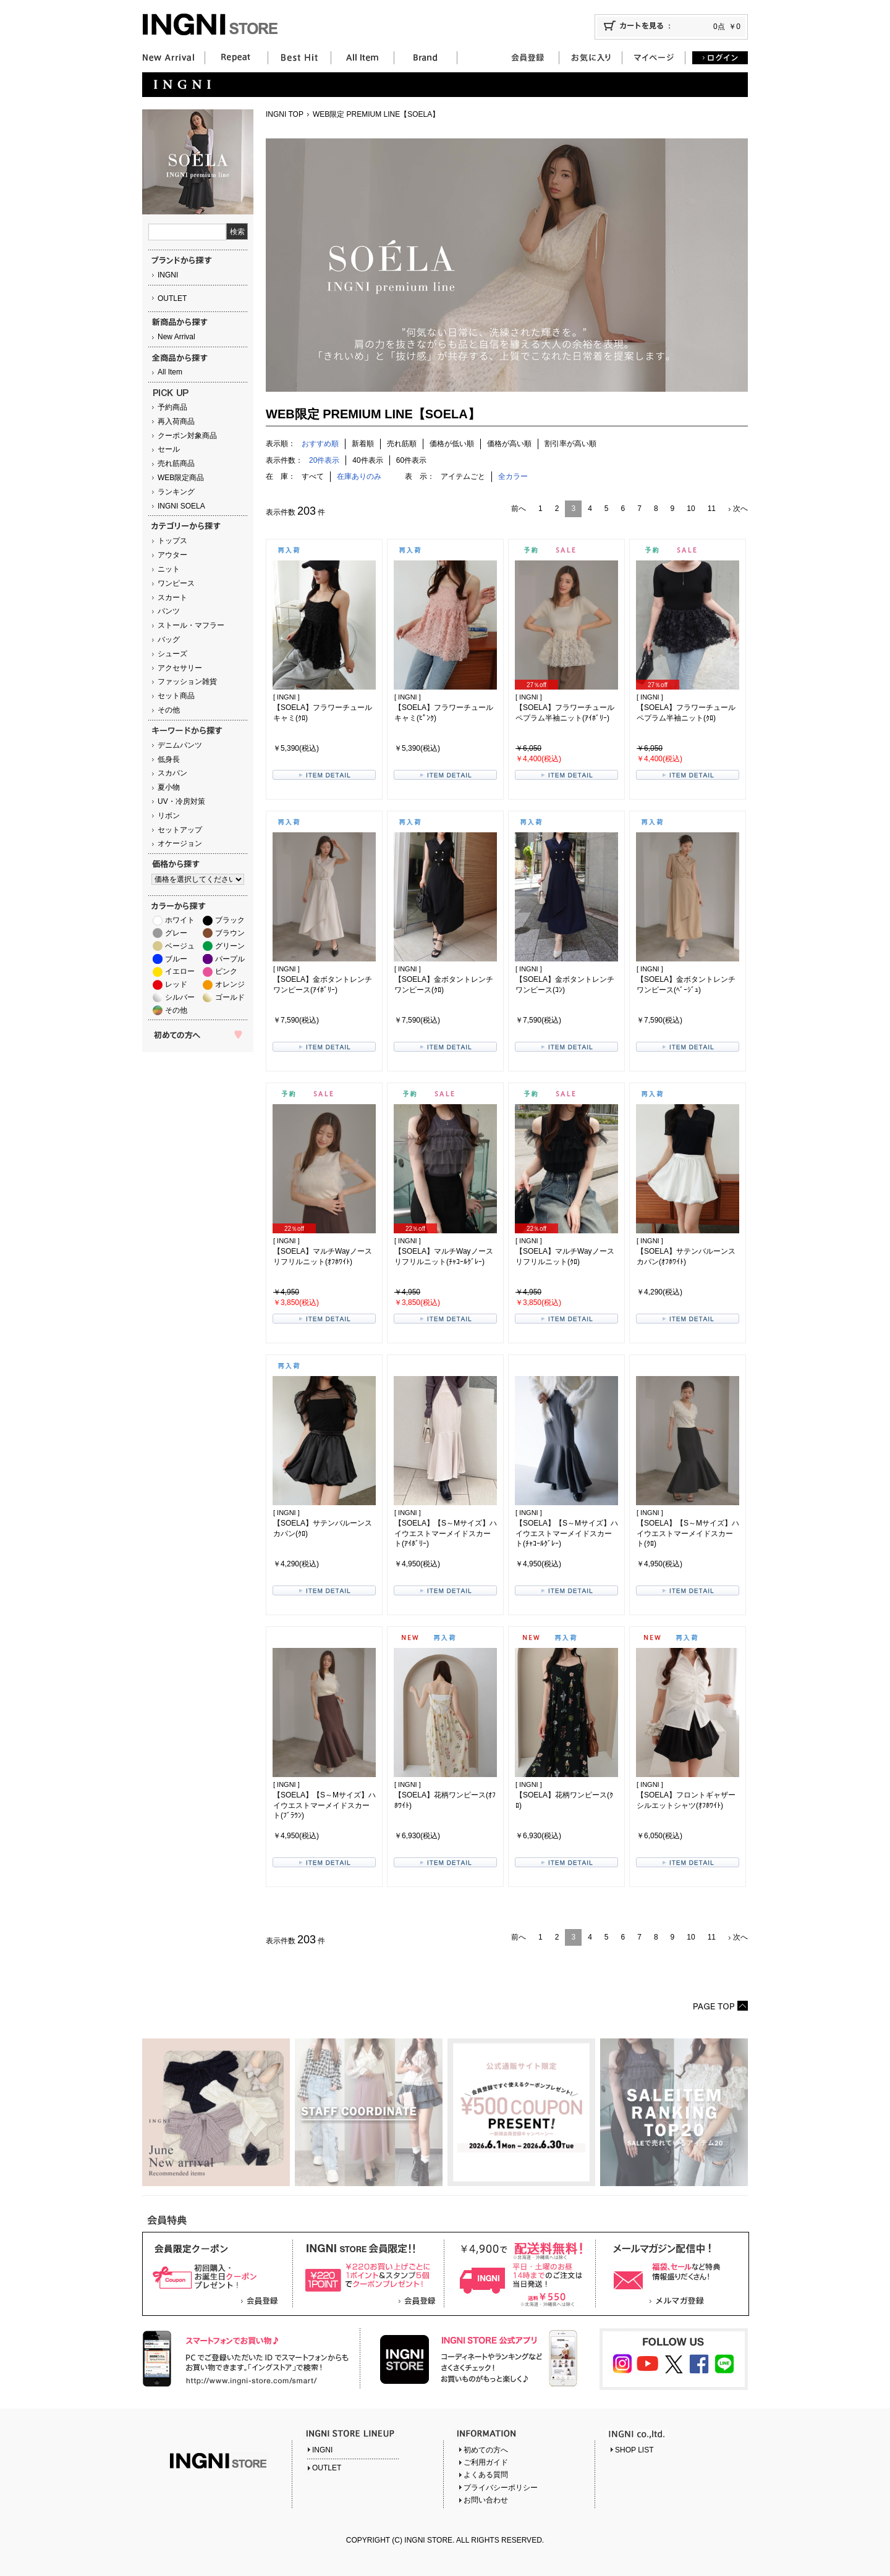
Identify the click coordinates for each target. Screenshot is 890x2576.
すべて (313, 476)
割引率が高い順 (570, 443)
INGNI (168, 275)
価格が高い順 (509, 443)
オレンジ (230, 984)
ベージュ (180, 946)
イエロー (180, 971)
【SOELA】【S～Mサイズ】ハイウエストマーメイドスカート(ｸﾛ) (688, 1533)
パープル (230, 959)
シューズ (172, 653)
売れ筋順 (402, 443)
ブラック (230, 920)
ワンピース (176, 583)
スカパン (172, 773)
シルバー (180, 997)
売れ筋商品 (176, 463)
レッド (176, 984)
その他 (169, 710)
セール (169, 449)
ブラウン (230, 933)
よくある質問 (486, 2474)
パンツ (169, 611)
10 (691, 508)
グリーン (230, 946)
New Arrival (176, 336)
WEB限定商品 (181, 477)
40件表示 (367, 460)
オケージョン (180, 843)
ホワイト (180, 920)
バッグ (169, 639)
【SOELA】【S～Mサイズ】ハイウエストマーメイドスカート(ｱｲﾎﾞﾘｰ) (445, 1533)
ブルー (176, 959)
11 (712, 508)
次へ (740, 508)
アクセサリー (180, 668)
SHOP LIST (634, 2450)
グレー (176, 933)
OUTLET (172, 298)
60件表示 (411, 460)
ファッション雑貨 (187, 681)
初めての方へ (486, 2450)
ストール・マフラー (191, 625)
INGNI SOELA (181, 506)
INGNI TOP (284, 114)
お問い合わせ (486, 2500)
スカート (172, 597)
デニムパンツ (180, 745)
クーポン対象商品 (187, 435)
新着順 (363, 443)
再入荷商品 (176, 421)
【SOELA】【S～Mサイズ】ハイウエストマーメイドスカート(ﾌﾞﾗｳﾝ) (324, 1805)
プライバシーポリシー (501, 2487)
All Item (170, 372)
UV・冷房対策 (181, 801)
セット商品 (176, 695)
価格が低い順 (452, 443)
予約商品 (172, 407)
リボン (169, 815)
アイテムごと (463, 476)
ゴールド (230, 997)
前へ (518, 508)
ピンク (226, 971)
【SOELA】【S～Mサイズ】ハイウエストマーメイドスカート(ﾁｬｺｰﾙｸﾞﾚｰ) (566, 1533)
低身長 (169, 759)
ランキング (176, 492)
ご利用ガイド (486, 2462)
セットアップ (180, 830)
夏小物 (169, 787)
